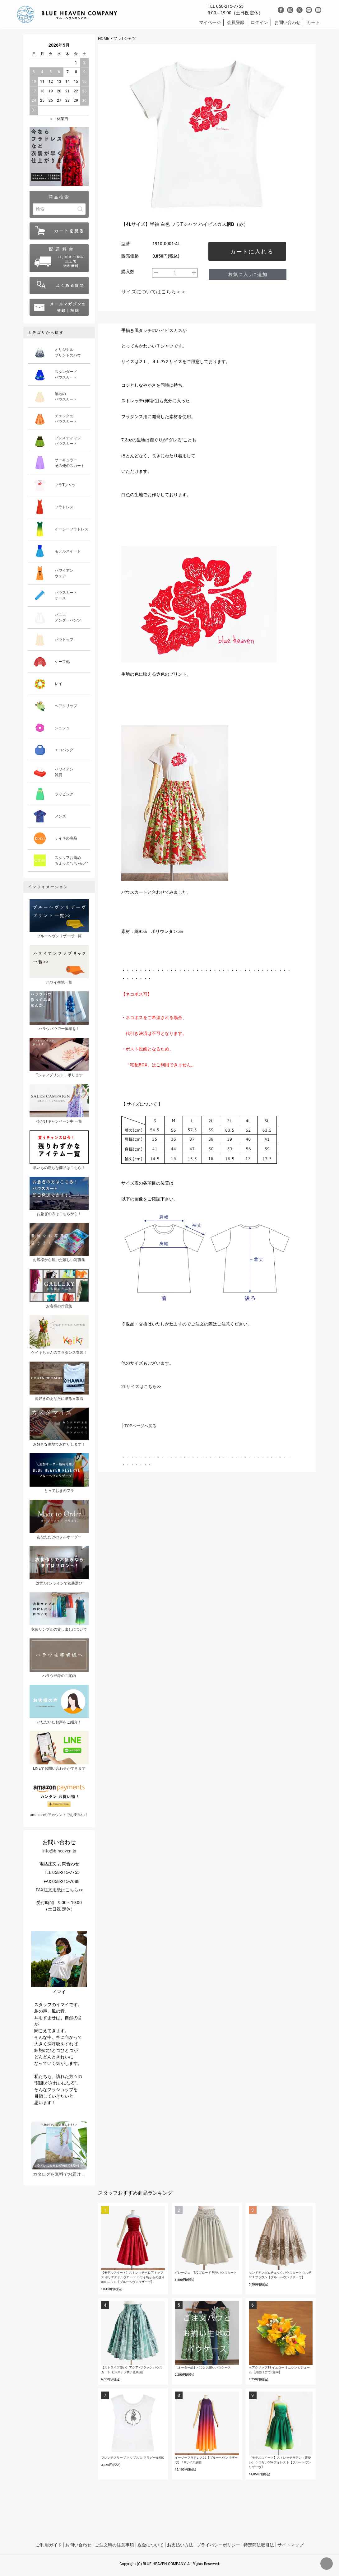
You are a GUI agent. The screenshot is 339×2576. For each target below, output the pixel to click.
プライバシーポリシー (218, 2544)
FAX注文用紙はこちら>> (59, 1889)
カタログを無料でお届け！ (59, 2149)
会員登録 (235, 22)
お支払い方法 (180, 2544)
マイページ (210, 22)
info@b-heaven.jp (59, 1850)
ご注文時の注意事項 (114, 2544)
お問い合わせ (287, 22)
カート (313, 22)
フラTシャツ (124, 38)
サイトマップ (290, 2544)
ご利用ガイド (49, 2544)
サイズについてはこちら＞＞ (153, 292)
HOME (103, 38)
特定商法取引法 (259, 2544)
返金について (150, 2544)
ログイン (259, 22)
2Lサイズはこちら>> (141, 1386)
